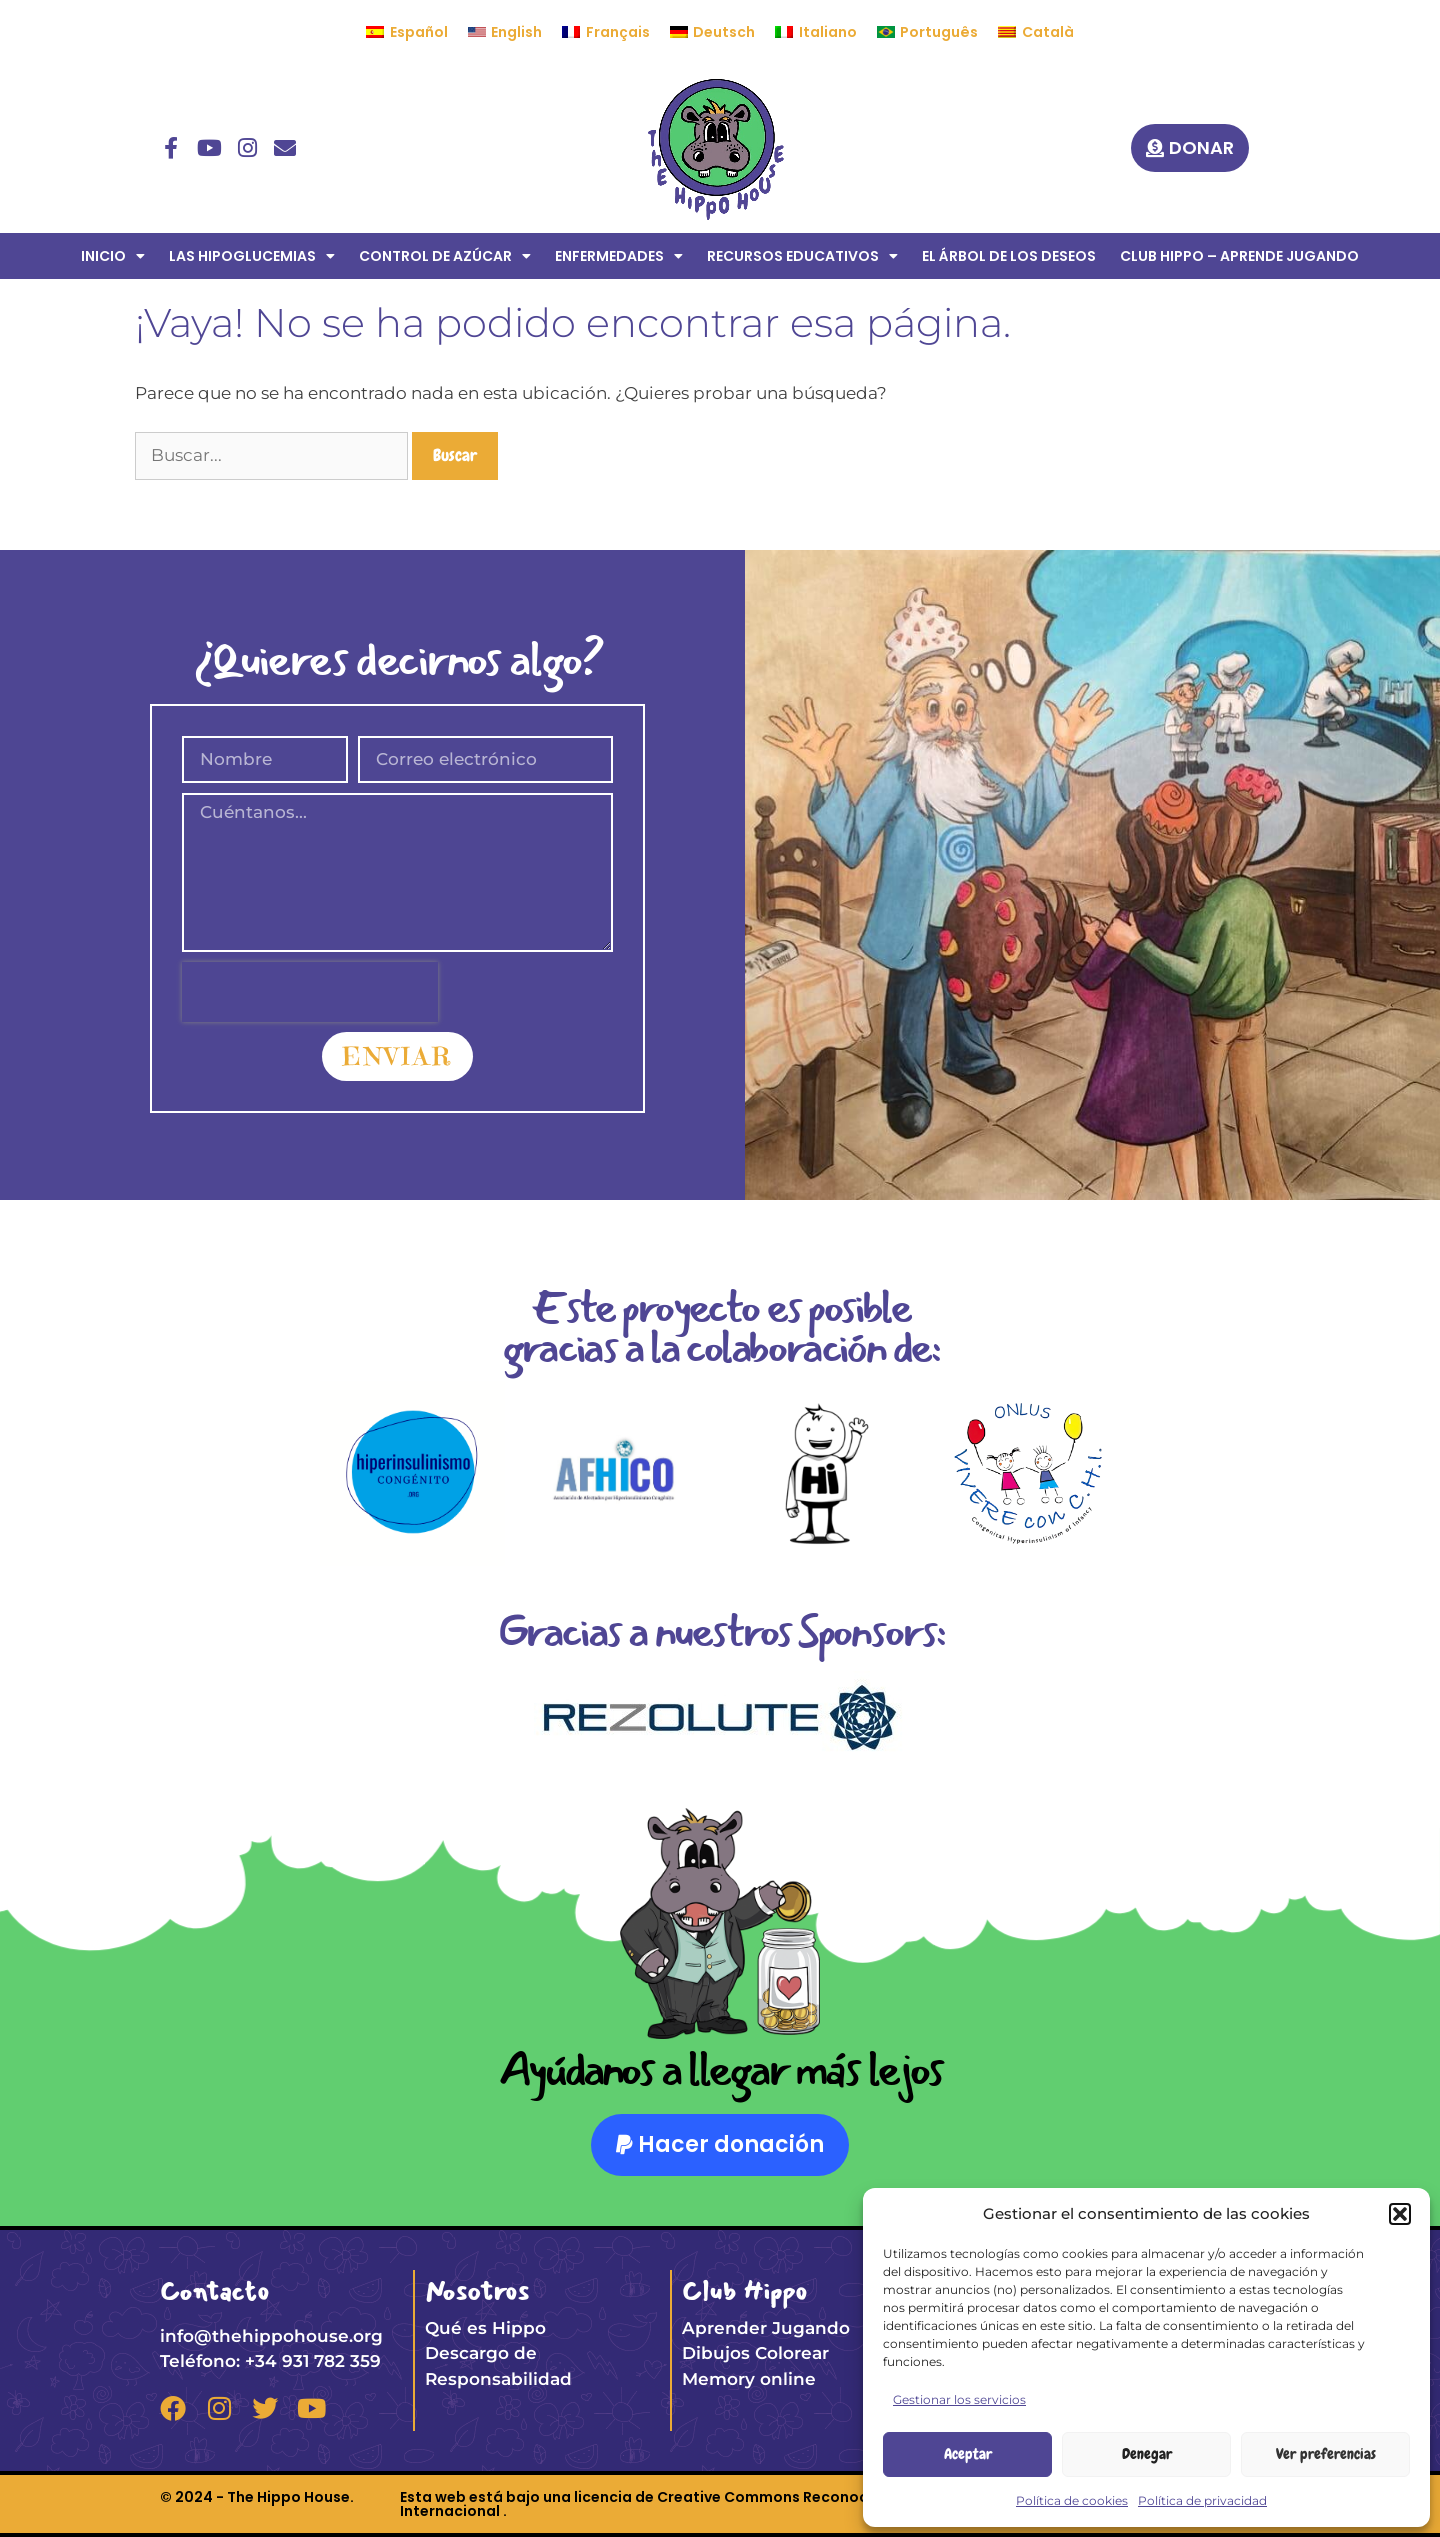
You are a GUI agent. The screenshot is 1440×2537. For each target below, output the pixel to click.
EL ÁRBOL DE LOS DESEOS (1009, 256)
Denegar (1147, 2454)
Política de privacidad (1202, 2500)
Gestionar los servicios (959, 2399)
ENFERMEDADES (619, 256)
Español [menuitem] (419, 32)
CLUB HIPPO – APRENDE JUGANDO (1239, 256)
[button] (1400, 2214)
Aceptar (968, 2454)
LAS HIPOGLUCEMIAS (252, 256)
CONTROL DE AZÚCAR (445, 256)
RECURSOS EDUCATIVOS (802, 256)
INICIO (113, 256)
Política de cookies (1072, 2500)
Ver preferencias (1326, 2454)
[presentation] (310, 992)
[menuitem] (407, 32)
